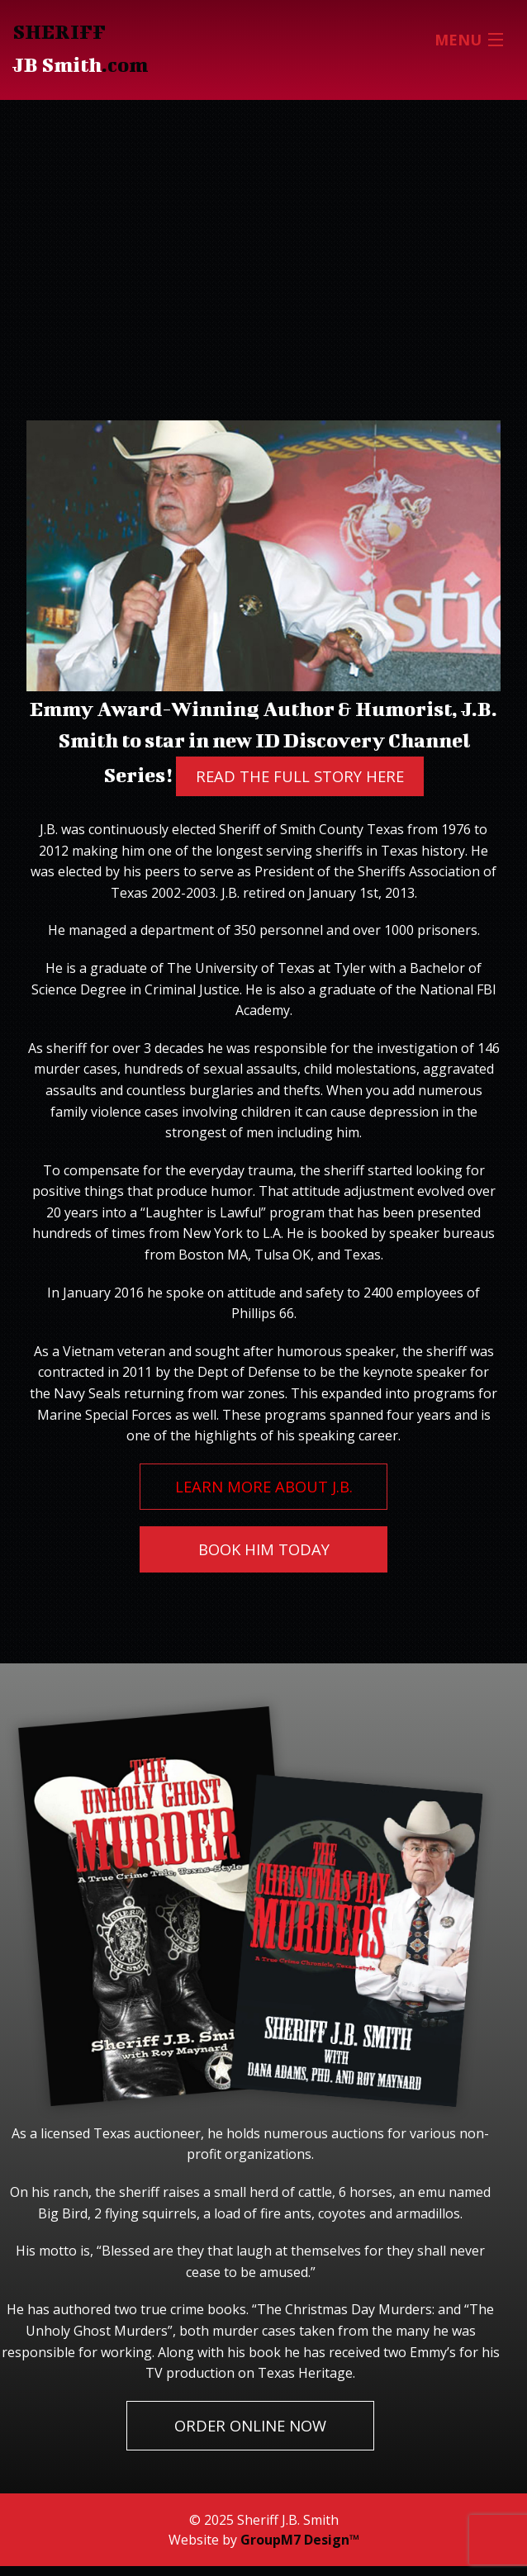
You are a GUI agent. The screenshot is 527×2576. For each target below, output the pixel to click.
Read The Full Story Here (300, 776)
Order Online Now (250, 2425)
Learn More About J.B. (264, 1486)
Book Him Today (264, 1549)
